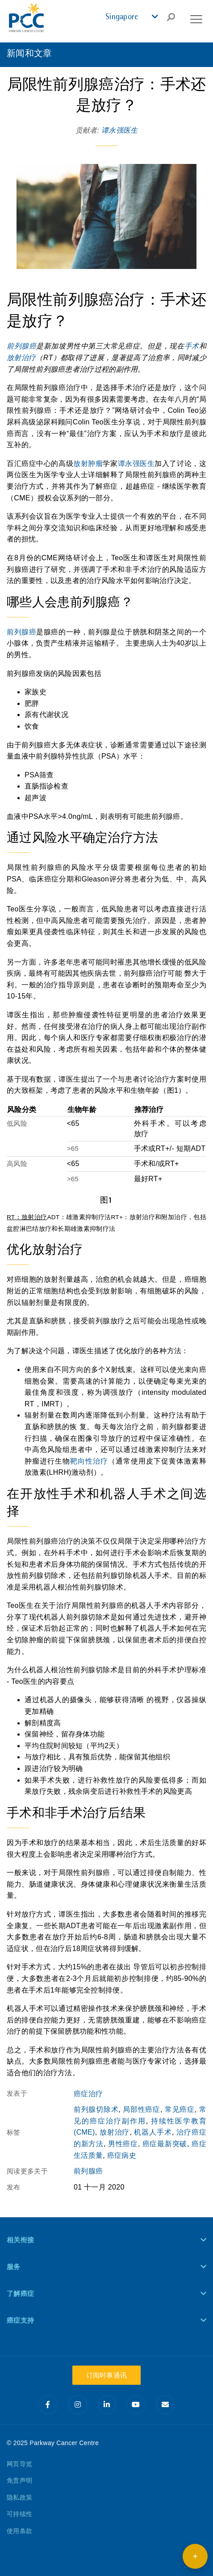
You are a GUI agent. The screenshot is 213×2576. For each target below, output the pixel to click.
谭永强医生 (119, 130)
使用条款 (19, 2530)
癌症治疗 (88, 2094)
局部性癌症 (141, 2109)
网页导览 (19, 2463)
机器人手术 (152, 2132)
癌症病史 (121, 2155)
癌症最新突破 (164, 2144)
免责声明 (19, 2480)
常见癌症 (180, 2109)
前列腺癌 (21, 346)
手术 (191, 346)
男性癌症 (123, 2144)
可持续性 (19, 2513)
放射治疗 (21, 357)
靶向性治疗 (89, 1461)
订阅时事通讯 (106, 2375)
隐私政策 (19, 2497)
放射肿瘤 (88, 463)
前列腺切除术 (96, 2109)
